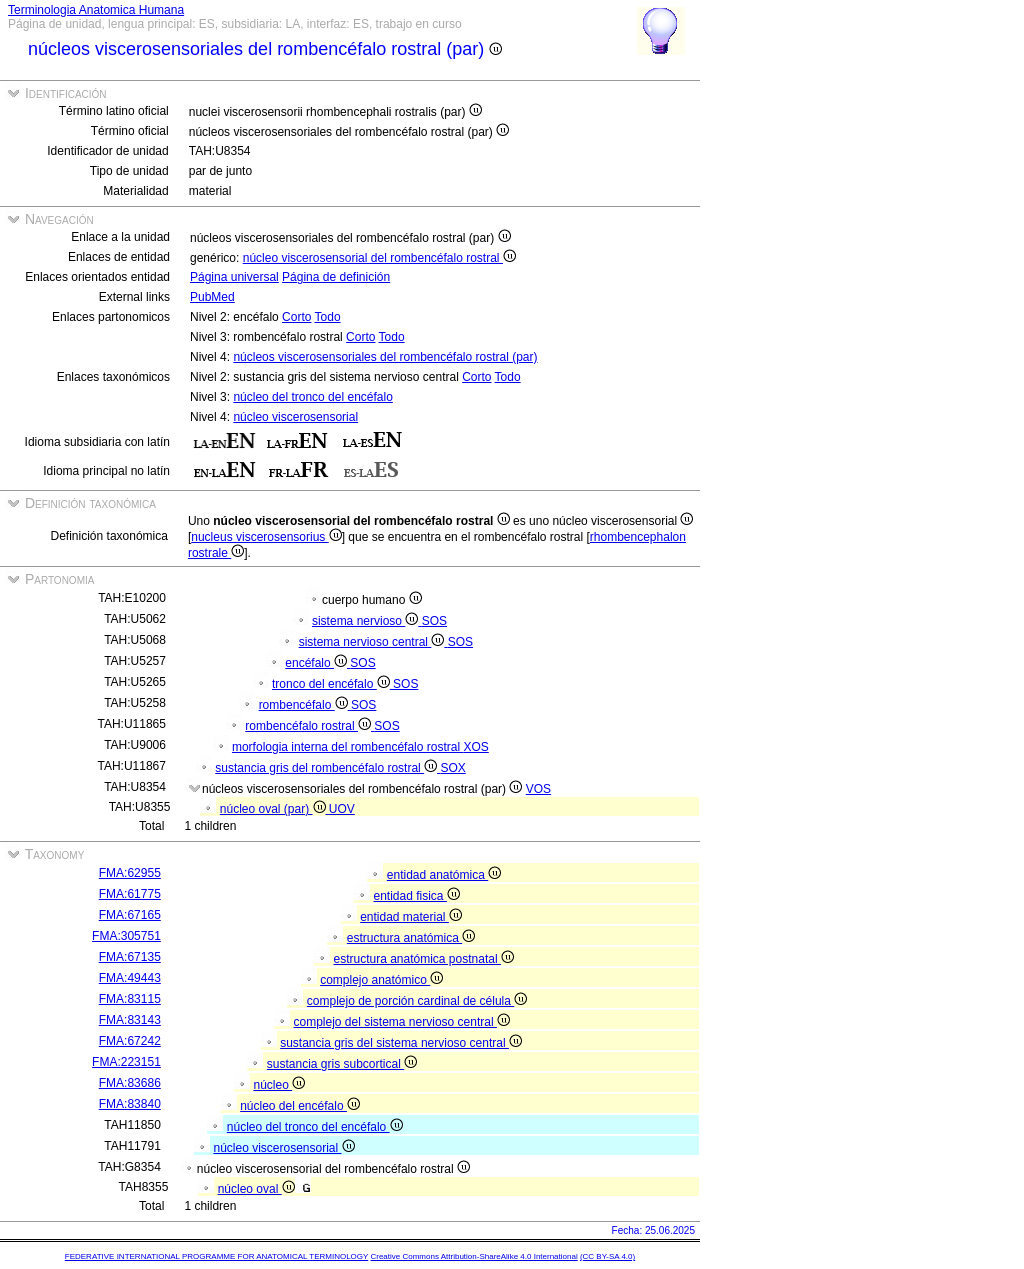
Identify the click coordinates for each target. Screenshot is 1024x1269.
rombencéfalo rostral (309, 726)
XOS (475, 747)
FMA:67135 (130, 957)
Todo (328, 317)
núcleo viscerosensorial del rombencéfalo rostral (379, 258)
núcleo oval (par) (274, 809)
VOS (538, 789)
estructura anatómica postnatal (423, 959)
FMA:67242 (130, 1041)
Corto (296, 317)
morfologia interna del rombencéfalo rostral (347, 747)
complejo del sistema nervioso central (401, 1022)
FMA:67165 (130, 915)
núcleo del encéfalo (300, 1106)
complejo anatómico (381, 980)
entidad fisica (416, 896)
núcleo (279, 1085)
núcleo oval (256, 1189)
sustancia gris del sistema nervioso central (401, 1043)
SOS (434, 621)
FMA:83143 (130, 1020)
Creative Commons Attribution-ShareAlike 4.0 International (473, 1256)
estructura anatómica (411, 938)
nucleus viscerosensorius (266, 537)
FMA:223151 (126, 1062)
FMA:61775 (130, 894)
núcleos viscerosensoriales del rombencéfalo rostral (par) (385, 357)
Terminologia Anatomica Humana (96, 10)
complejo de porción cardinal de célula (417, 1001)
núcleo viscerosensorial (295, 417)
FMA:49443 (130, 978)
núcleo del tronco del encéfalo (312, 397)
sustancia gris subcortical (342, 1064)
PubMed (212, 297)
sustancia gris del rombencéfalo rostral (327, 768)
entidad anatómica (444, 875)
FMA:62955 (130, 873)
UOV (342, 809)
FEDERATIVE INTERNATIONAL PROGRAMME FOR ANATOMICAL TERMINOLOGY (216, 1256)
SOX (452, 768)
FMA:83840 (130, 1104)
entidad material (411, 917)
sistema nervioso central (373, 642)
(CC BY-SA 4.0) (607, 1256)
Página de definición (336, 277)
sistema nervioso (367, 621)
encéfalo (317, 663)
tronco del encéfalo (332, 684)
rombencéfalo (305, 705)
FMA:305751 (126, 936)
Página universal (234, 277)
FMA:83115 (130, 999)
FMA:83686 (130, 1083)
